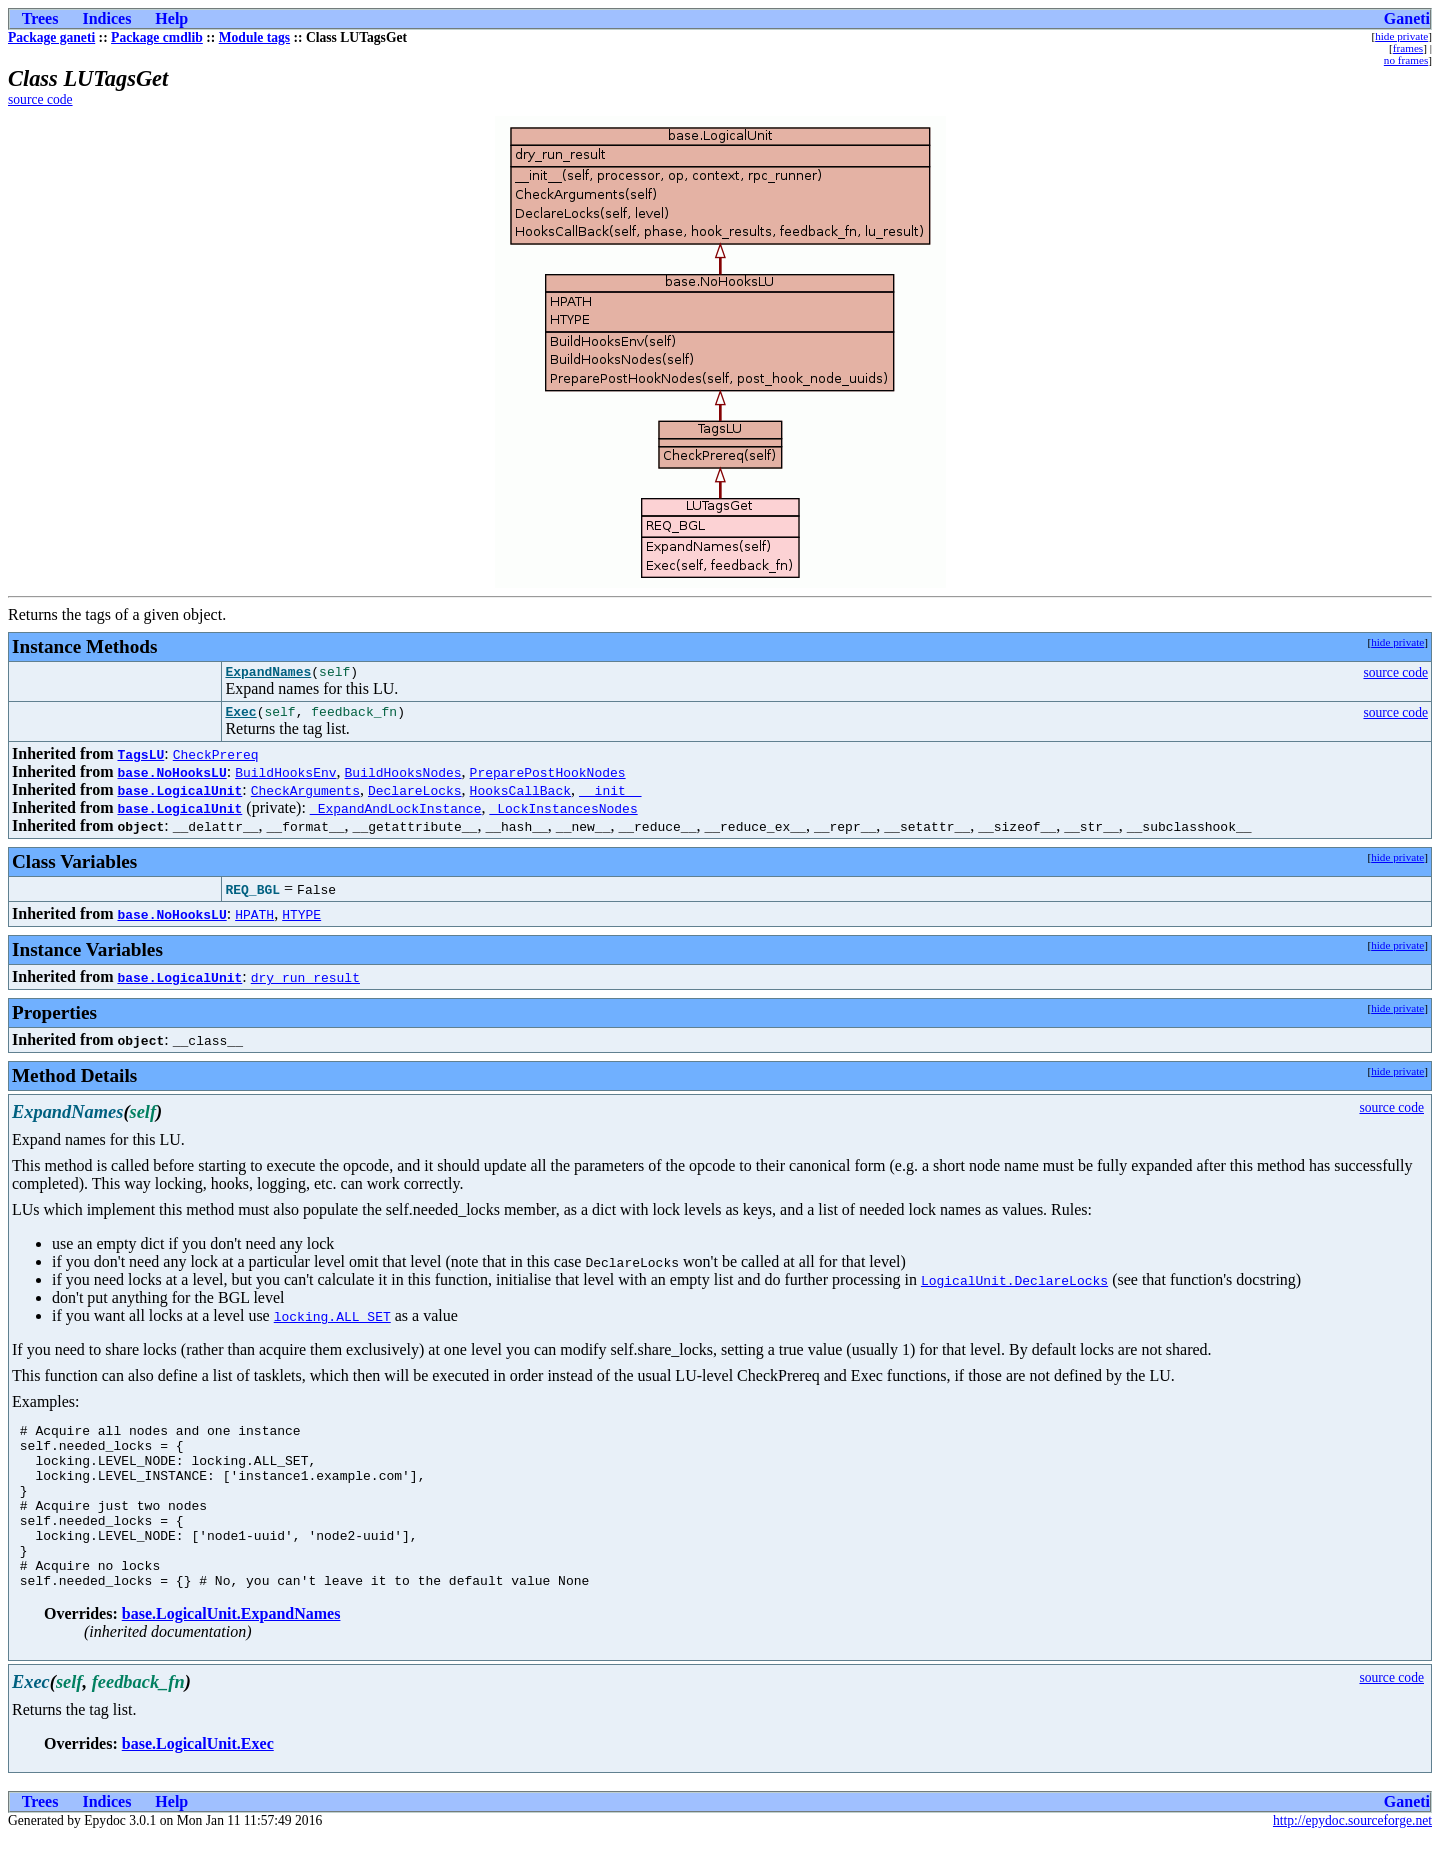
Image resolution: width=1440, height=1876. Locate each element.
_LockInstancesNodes (563, 814)
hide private (1401, 36)
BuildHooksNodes (403, 778)
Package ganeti (51, 37)
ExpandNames (268, 674)
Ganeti (1407, 18)
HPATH (254, 920)
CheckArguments (305, 796)
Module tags (254, 37)
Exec (240, 717)
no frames (1406, 60)
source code (40, 99)
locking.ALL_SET (332, 1322)
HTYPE (301, 920)
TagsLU (140, 760)
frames (1408, 48)
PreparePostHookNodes (548, 778)
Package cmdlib (157, 37)
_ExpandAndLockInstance (396, 814)
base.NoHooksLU (171, 778)
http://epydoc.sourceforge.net (1352, 1859)
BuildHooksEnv (285, 778)
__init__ (610, 796)
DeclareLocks (415, 796)
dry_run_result (305, 983)
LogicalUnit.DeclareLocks (1014, 1286)
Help (171, 18)
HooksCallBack (520, 796)
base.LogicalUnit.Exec (198, 1782)
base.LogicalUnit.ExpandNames (231, 1652)
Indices (106, 18)
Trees (40, 18)
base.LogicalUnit (179, 796)
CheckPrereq (216, 760)
